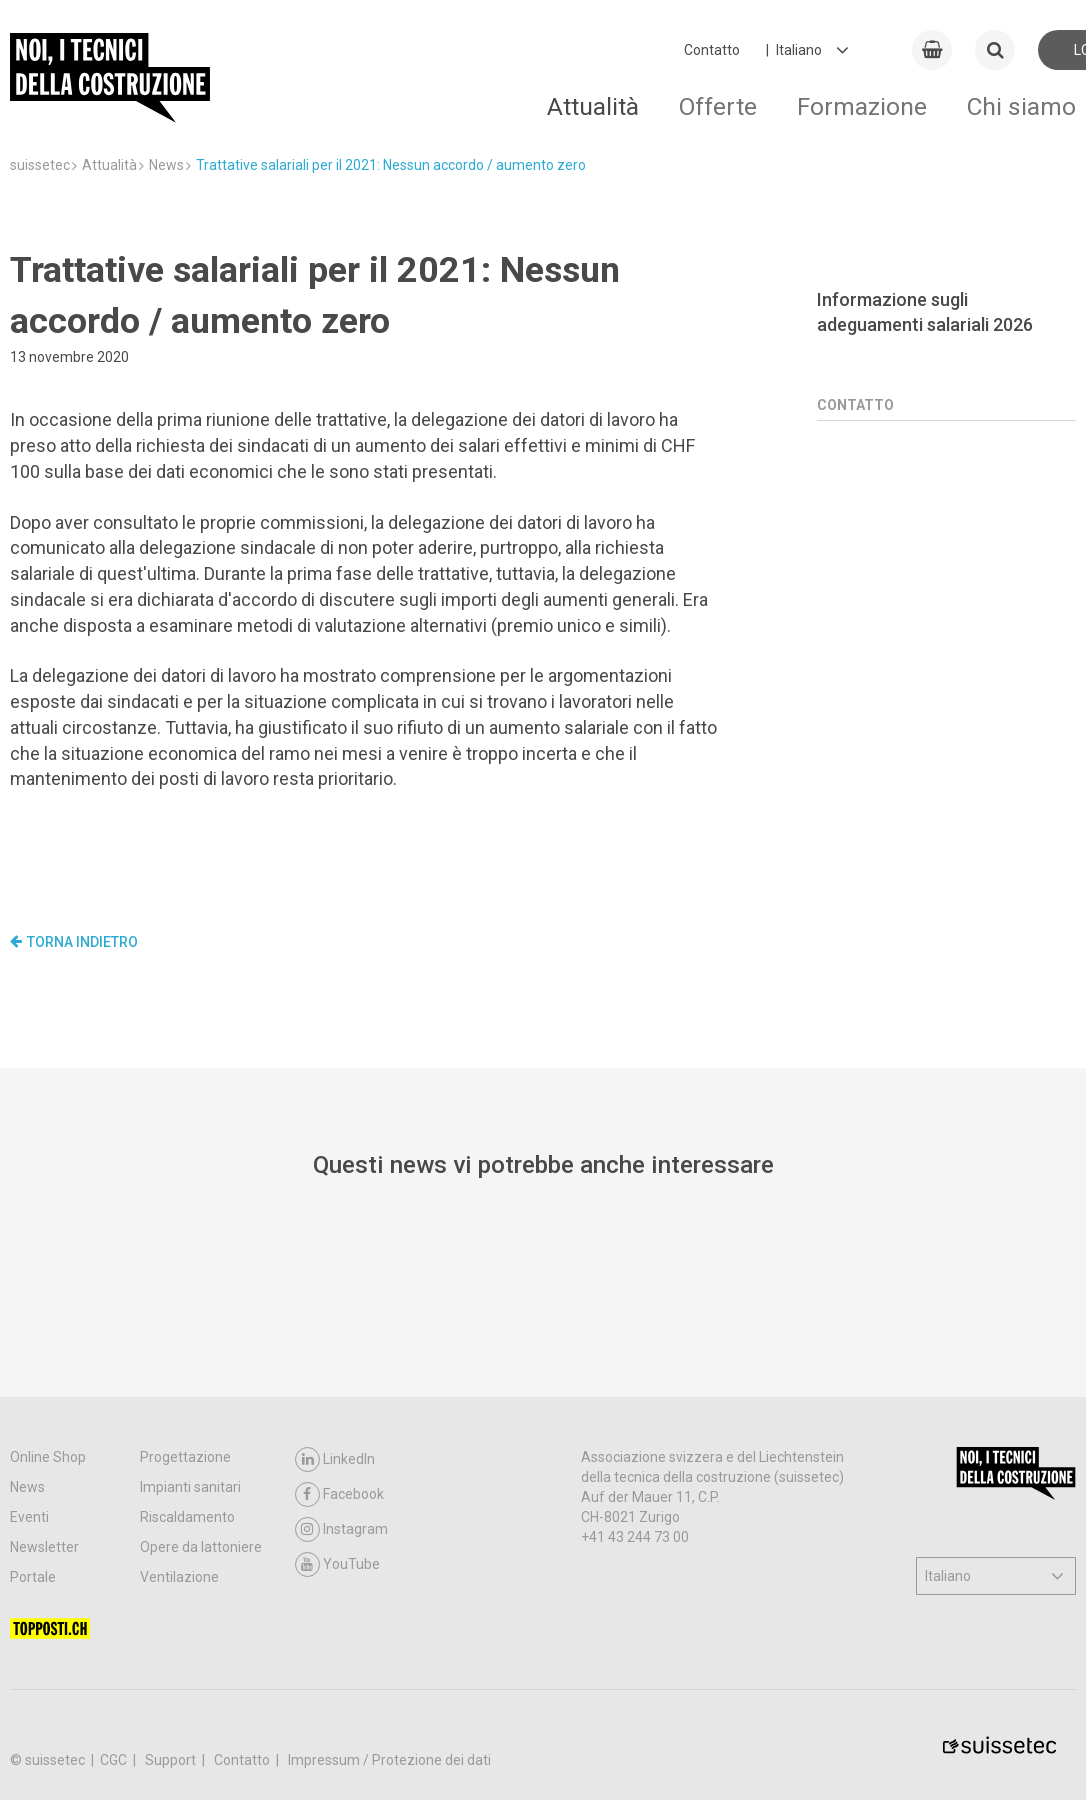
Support (172, 1760)
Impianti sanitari (190, 1487)
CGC (115, 1760)
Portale (33, 1577)
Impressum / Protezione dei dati (389, 1760)
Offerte (718, 106)
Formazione (862, 106)
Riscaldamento (187, 1517)
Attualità (593, 106)
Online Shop (48, 1457)
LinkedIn (335, 1459)
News (27, 1487)
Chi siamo (1021, 106)
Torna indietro (74, 942)
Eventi (29, 1517)
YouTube (337, 1564)
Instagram (341, 1529)
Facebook (339, 1494)
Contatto (712, 50)
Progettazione (185, 1457)
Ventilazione (179, 1577)
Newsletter (44, 1547)
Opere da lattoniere (201, 1547)
